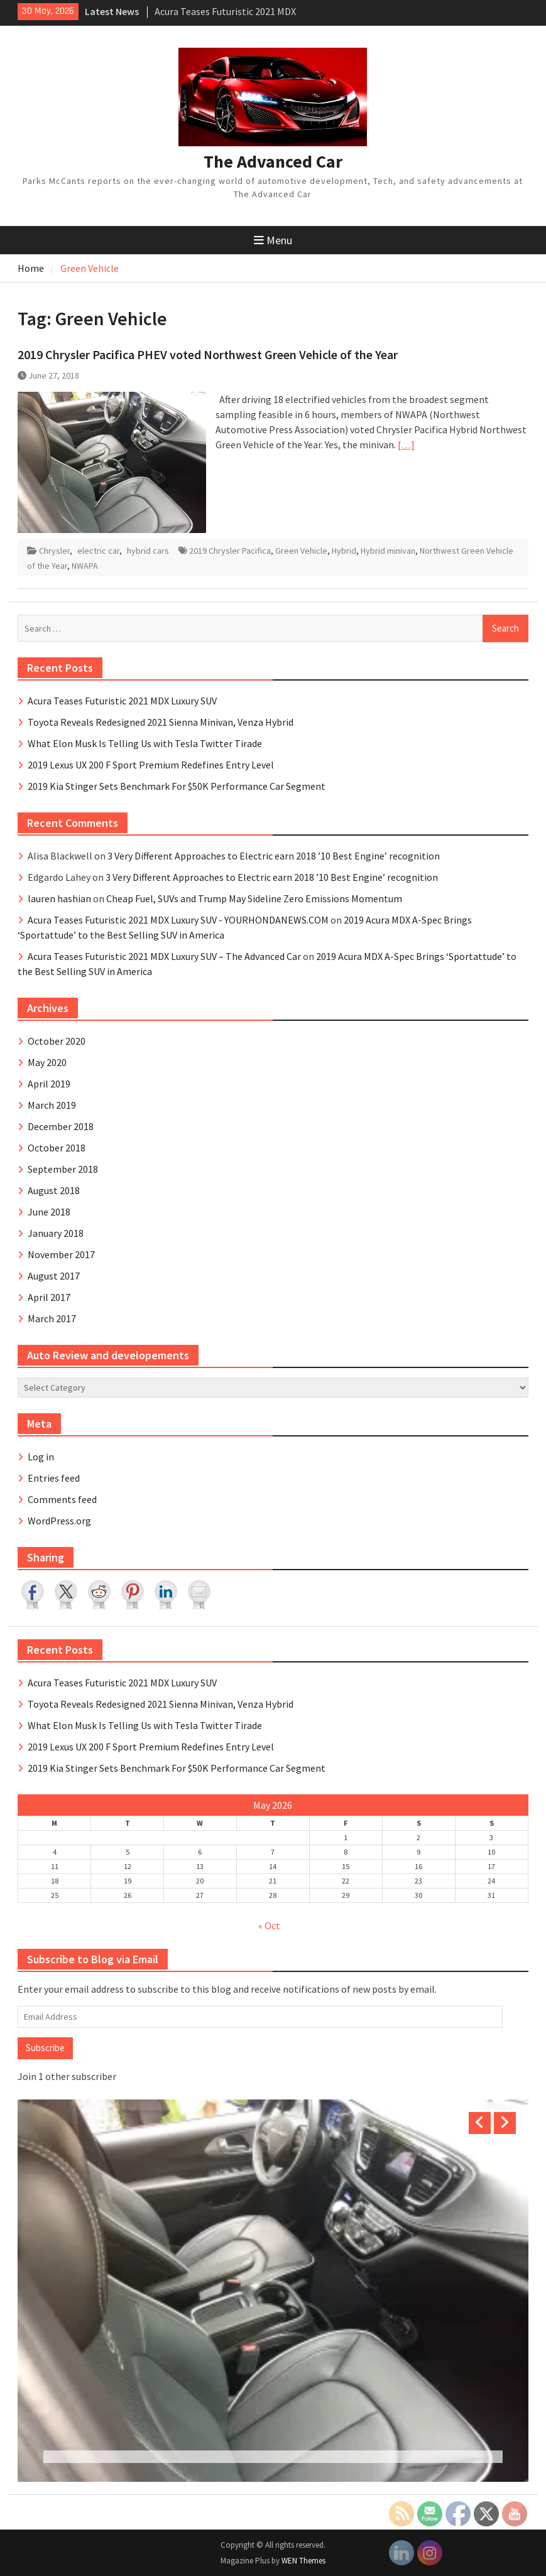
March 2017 (52, 1318)
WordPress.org (59, 1520)
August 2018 (54, 1190)
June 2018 (49, 1211)
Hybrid (344, 550)
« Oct (269, 1925)
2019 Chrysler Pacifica (230, 550)
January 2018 (56, 1233)
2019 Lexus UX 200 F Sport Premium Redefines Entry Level (151, 764)
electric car (98, 550)
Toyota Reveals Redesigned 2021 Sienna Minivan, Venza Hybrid (160, 722)
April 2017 (49, 1297)
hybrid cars (148, 550)
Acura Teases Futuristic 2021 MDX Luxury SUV (122, 700)
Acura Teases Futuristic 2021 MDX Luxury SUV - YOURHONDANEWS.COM (178, 919)
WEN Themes (303, 2560)
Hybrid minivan (388, 550)
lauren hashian (59, 898)
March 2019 (52, 1105)
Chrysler (54, 550)
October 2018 (56, 1147)
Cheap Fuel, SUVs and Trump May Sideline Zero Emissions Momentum (254, 898)
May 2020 (47, 1062)
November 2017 (61, 1254)
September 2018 (63, 1169)
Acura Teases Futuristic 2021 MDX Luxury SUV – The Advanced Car (164, 956)
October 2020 (56, 1041)
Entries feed (54, 1478)
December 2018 (61, 1126)
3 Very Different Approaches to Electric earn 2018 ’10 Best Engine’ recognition (273, 855)
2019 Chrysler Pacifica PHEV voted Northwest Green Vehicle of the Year (208, 354)
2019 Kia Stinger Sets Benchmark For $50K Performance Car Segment (176, 786)
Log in (41, 1456)
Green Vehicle (301, 550)
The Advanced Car (273, 161)
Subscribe (45, 2048)
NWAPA (85, 565)
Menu (273, 240)
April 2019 (49, 1083)
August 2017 (54, 1275)
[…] (406, 444)
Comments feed (62, 1499)
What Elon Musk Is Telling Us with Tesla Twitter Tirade (145, 743)
